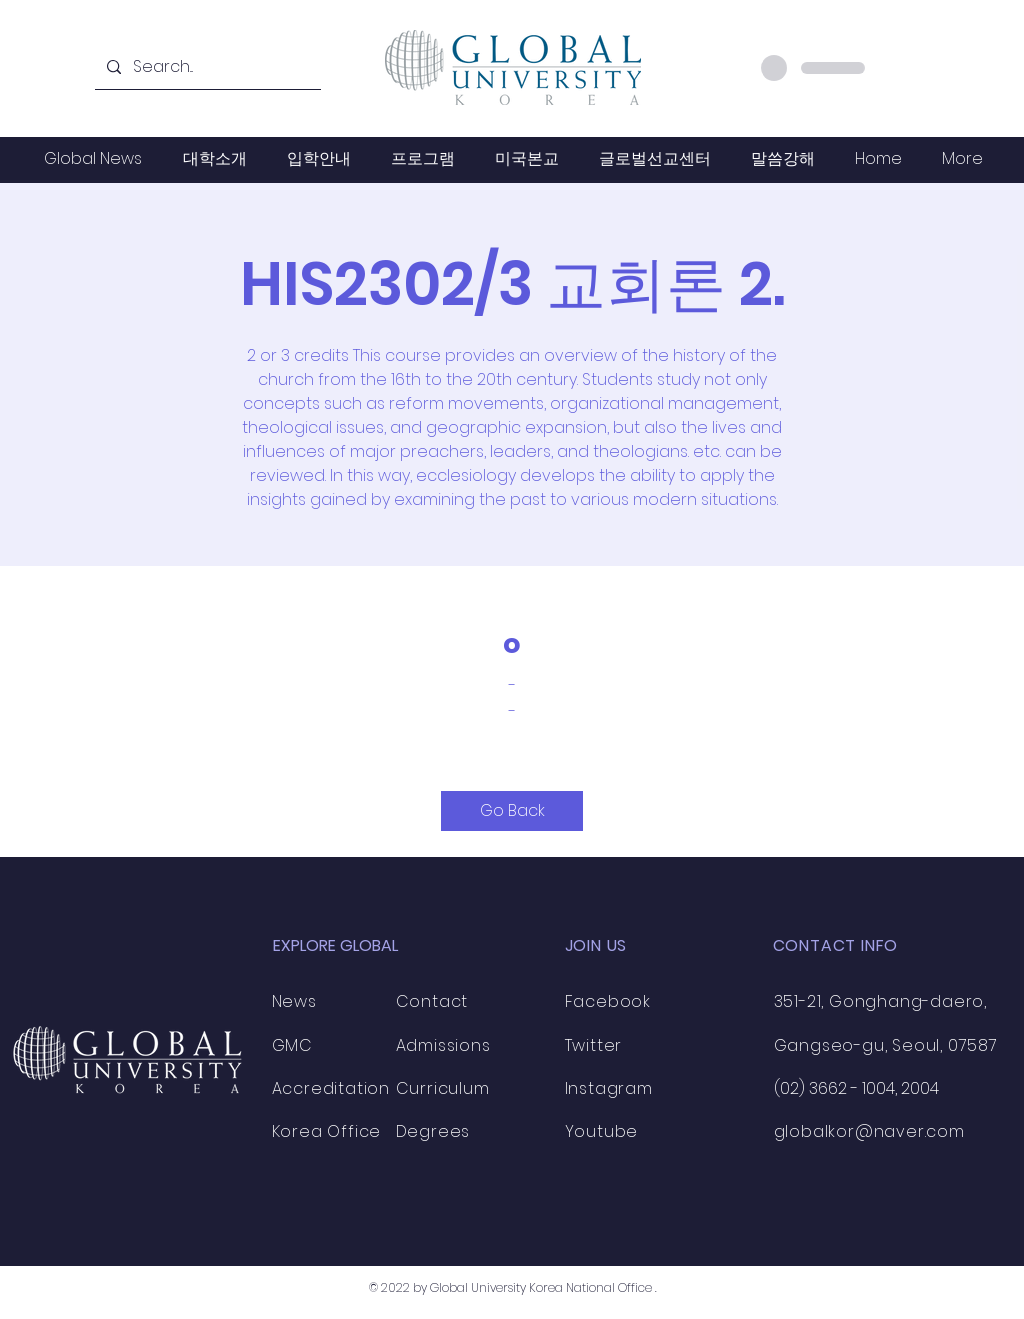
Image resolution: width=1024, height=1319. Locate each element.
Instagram (609, 1088)
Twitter (594, 1045)
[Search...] (206, 67)
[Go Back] (512, 811)
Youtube (602, 1131)
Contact (432, 1001)
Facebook (608, 1001)
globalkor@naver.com (869, 1131)
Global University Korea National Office (541, 1287)
